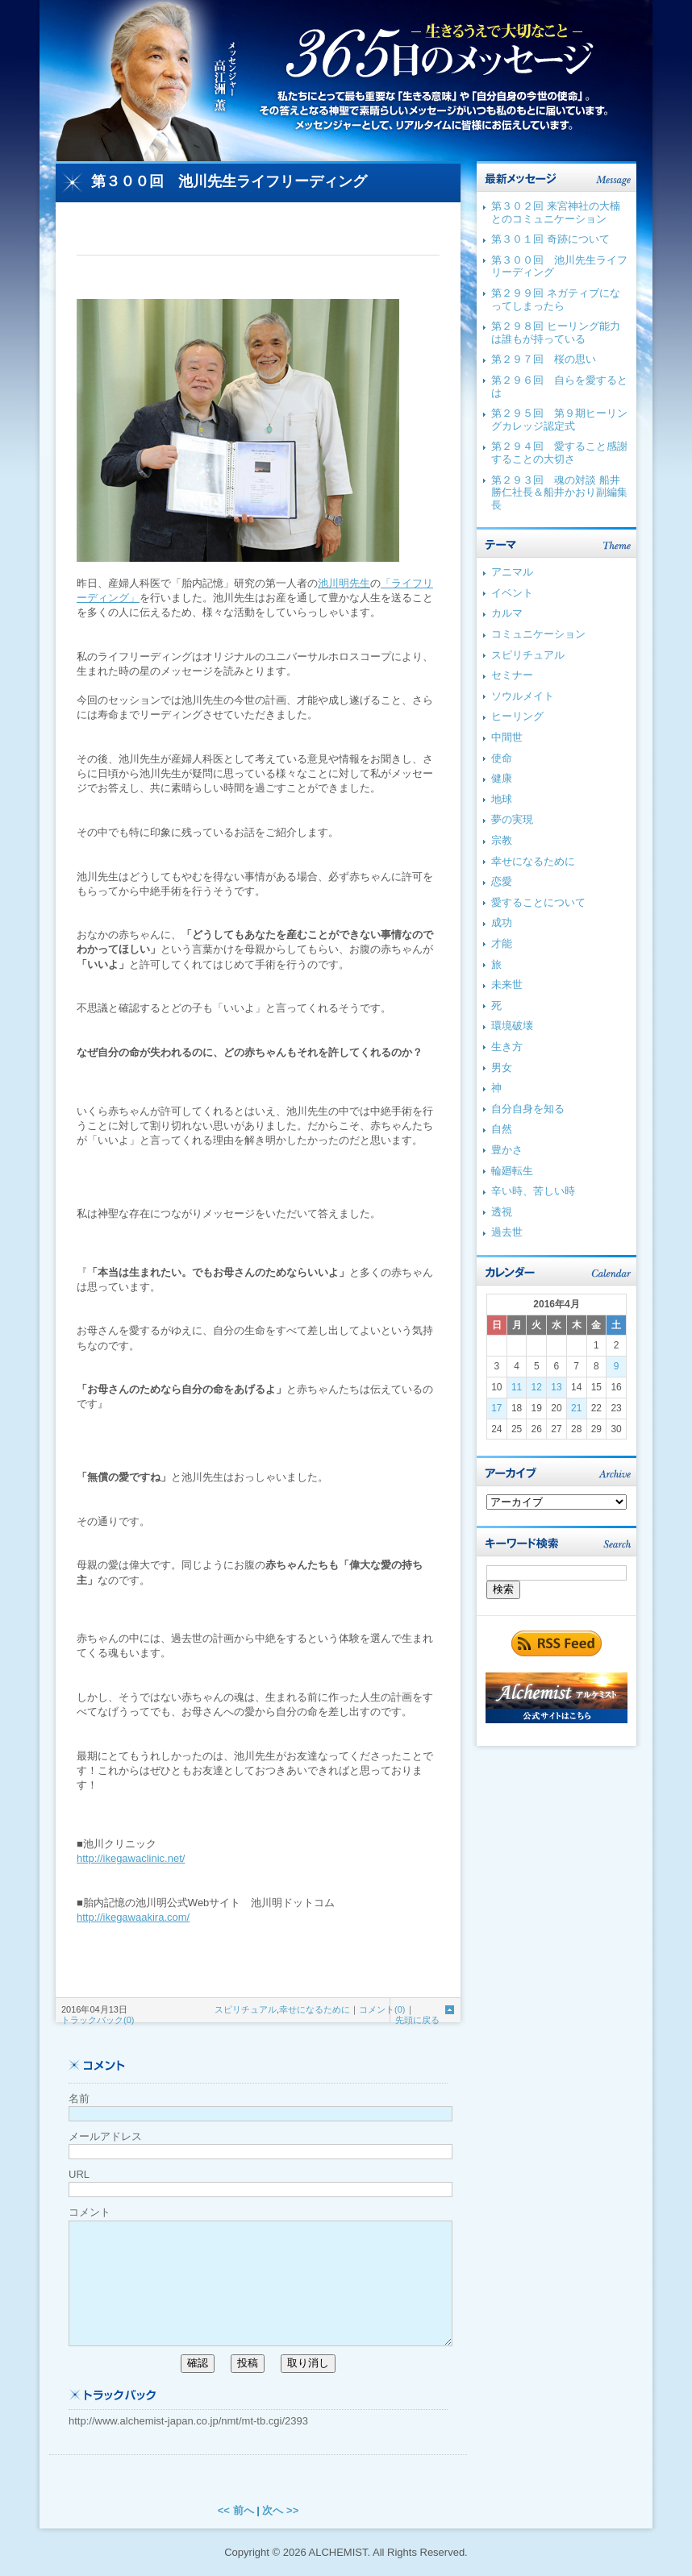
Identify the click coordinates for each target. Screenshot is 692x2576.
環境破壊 (512, 1026)
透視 (501, 1212)
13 (556, 1387)
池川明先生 (344, 583)
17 (496, 1408)
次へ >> (280, 2510)
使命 (501, 758)
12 (537, 1387)
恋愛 (501, 881)
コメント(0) (382, 2009)
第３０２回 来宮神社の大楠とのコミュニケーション (555, 212)
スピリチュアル (246, 2009)
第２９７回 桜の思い (543, 359)
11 (516, 1387)
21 (576, 1408)
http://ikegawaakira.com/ (133, 1917)
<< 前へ (236, 2510)
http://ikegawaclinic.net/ (131, 1858)
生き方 (507, 1047)
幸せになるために (314, 2009)
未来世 (507, 984)
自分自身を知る (528, 1109)
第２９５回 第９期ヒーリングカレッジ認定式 (559, 419)
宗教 (501, 840)
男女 (501, 1068)
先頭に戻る (417, 2020)
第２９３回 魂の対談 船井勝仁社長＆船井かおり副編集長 (559, 492)
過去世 (507, 1232)
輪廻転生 (512, 1171)
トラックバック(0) (97, 2020)
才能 (501, 943)
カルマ (507, 613)
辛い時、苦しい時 (533, 1191)
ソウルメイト (522, 696)
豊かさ (507, 1150)
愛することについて (538, 902)
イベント (512, 593)
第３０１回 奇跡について (550, 239)
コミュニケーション (538, 634)
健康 (501, 778)
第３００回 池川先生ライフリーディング (229, 181)
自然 (501, 1129)
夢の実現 (512, 819)
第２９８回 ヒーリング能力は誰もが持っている (555, 332)
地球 (501, 799)
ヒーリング (517, 716)
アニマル (512, 572)
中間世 (507, 737)
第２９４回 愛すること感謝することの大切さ (559, 452)
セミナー (512, 675)
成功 (501, 922)
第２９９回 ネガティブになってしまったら (555, 299)
